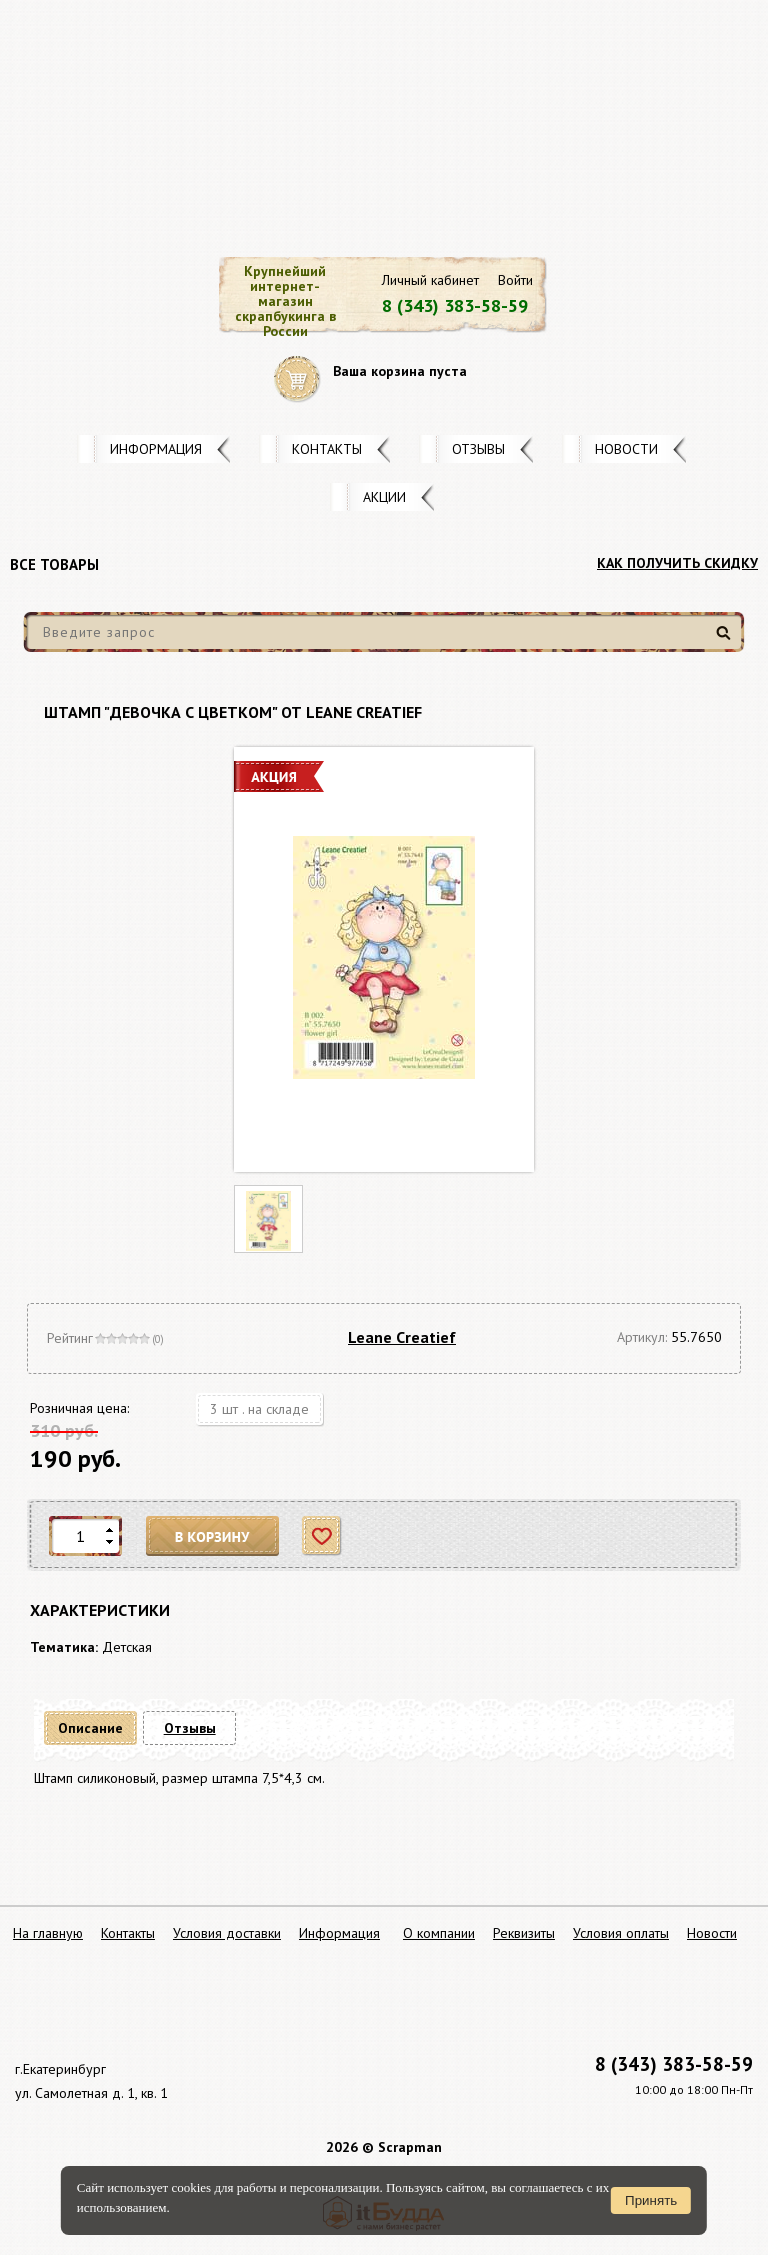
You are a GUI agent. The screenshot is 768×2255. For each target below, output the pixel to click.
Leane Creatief (402, 1337)
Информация (156, 449)
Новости (626, 449)
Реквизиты (524, 1933)
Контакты (327, 449)
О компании (439, 1933)
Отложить (322, 1536)
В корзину (213, 1536)
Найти (726, 640)
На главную (48, 1933)
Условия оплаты (621, 1933)
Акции (384, 497)
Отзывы (478, 449)
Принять (651, 2200)
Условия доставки (227, 1933)
